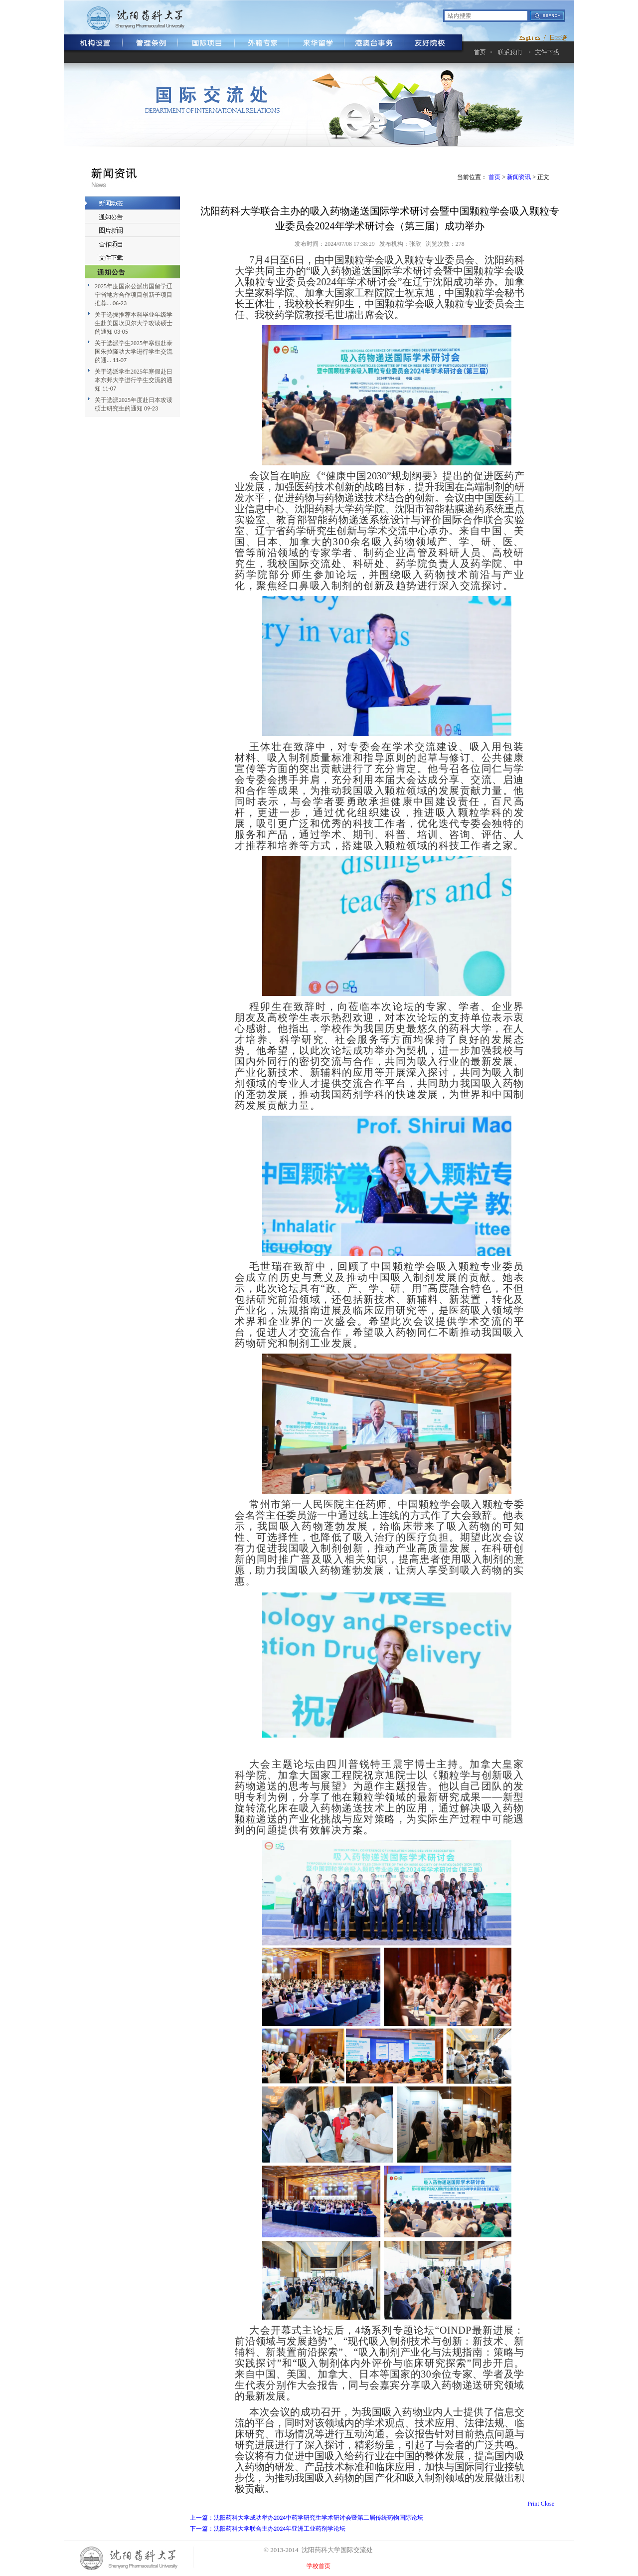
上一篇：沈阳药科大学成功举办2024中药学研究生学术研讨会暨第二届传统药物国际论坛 (306, 2517)
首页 (494, 177)
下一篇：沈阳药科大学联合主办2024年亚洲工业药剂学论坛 (267, 2528)
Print (533, 2503)
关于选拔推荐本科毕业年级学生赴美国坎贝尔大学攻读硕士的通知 (133, 323)
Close (547, 2503)
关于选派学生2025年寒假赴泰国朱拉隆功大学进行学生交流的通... (133, 352)
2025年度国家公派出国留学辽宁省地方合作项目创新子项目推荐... (133, 295)
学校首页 (318, 2566)
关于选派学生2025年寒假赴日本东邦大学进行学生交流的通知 (133, 380)
